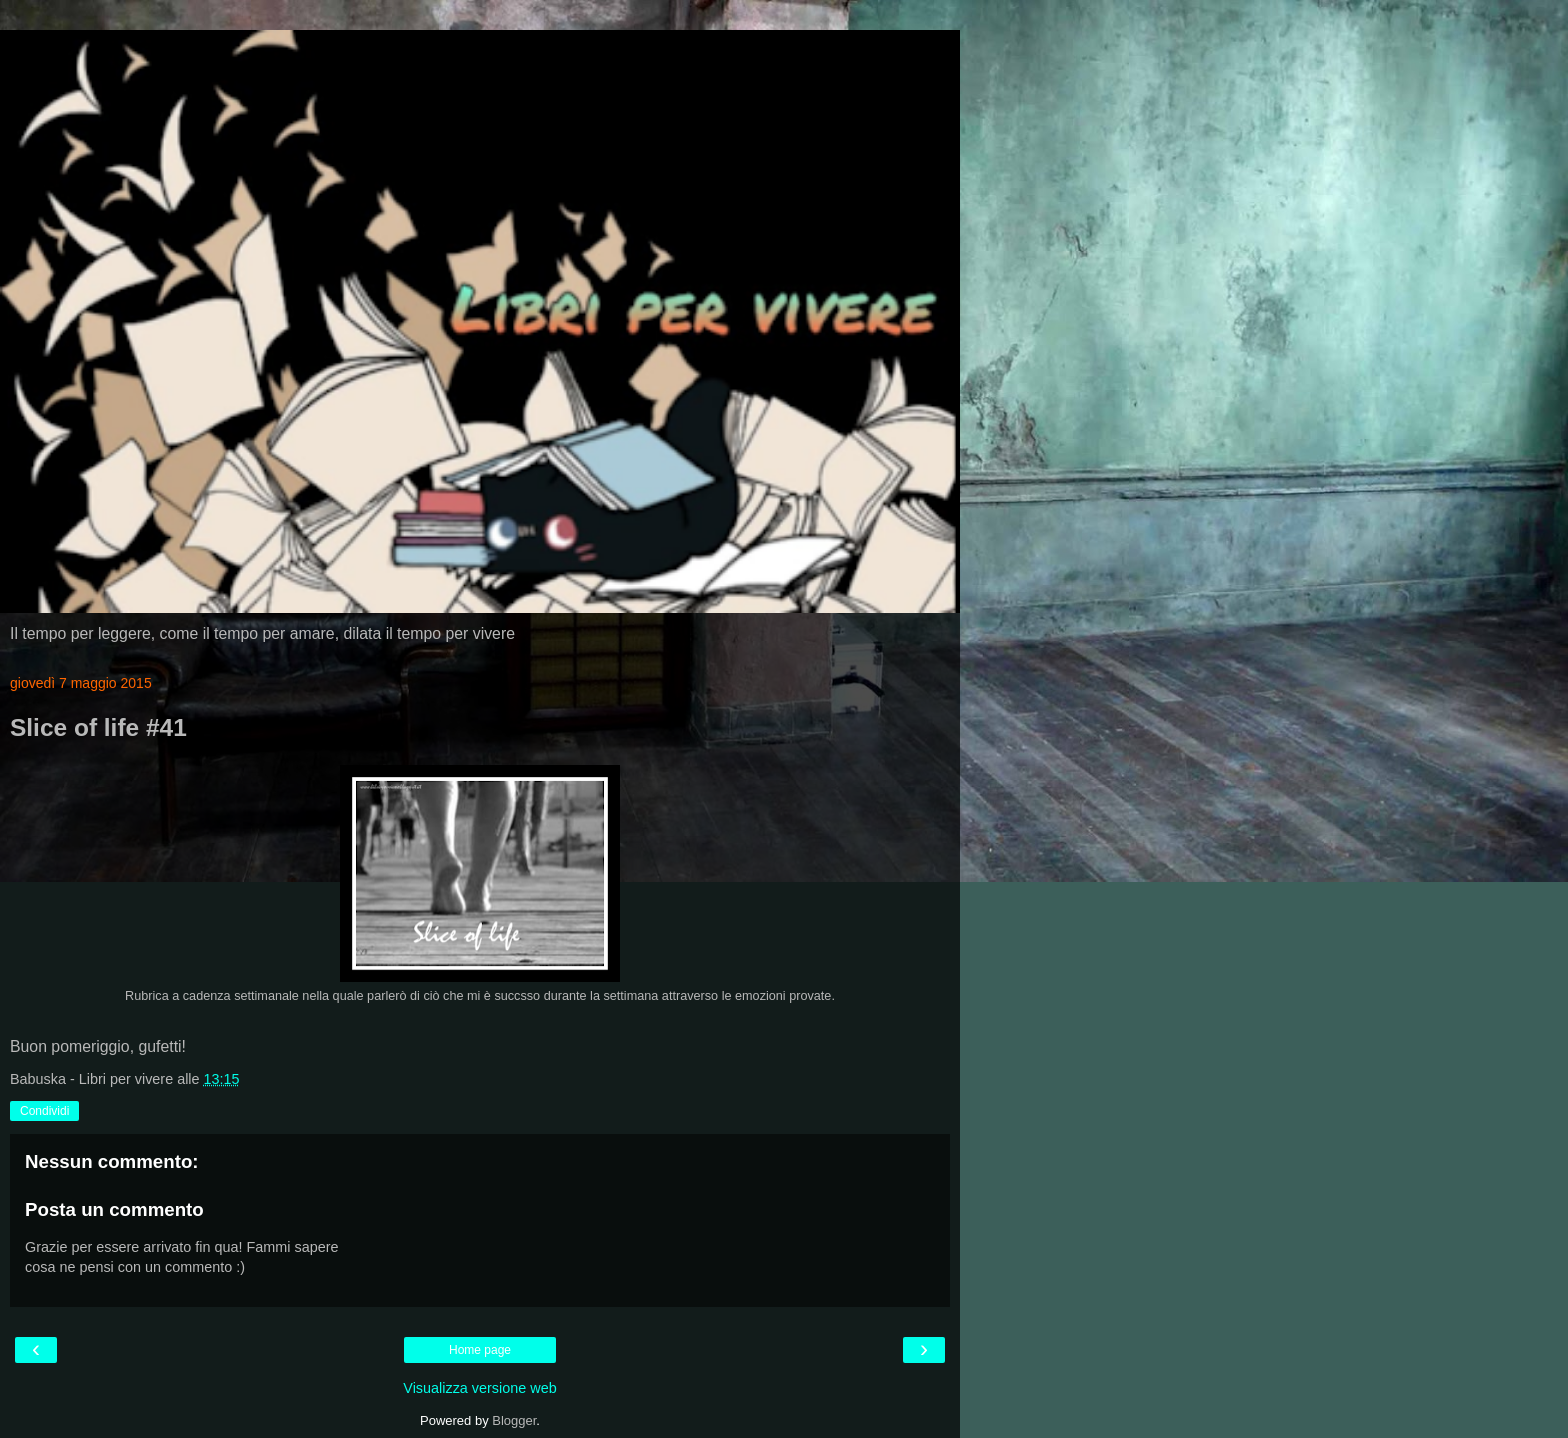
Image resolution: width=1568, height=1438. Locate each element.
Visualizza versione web (479, 1388)
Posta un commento (114, 1209)
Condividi (44, 1111)
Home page (480, 1350)
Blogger (514, 1420)
